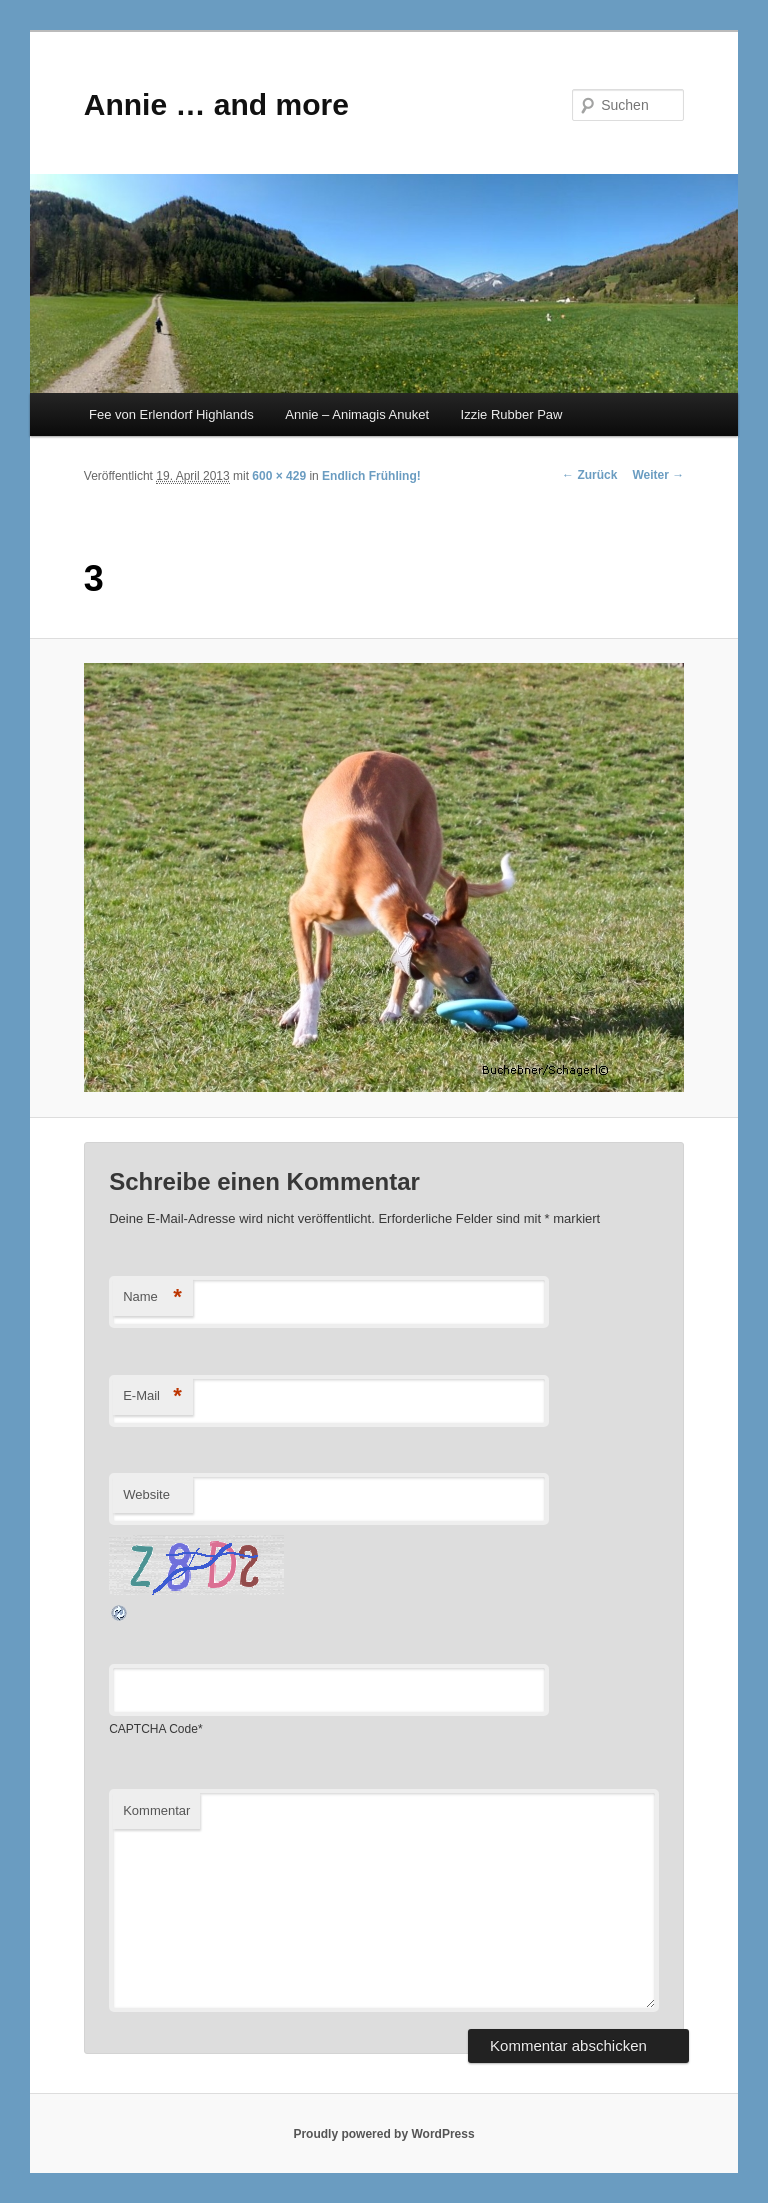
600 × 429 (279, 476)
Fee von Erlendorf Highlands (171, 414)
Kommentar (156, 1810)
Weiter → (658, 475)
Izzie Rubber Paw (512, 414)
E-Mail (152, 1396)
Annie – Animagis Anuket (357, 414)
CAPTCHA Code (153, 1729)
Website (146, 1494)
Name (152, 1297)
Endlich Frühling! (371, 476)
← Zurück (589, 475)
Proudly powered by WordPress (383, 2134)
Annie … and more (216, 104)
